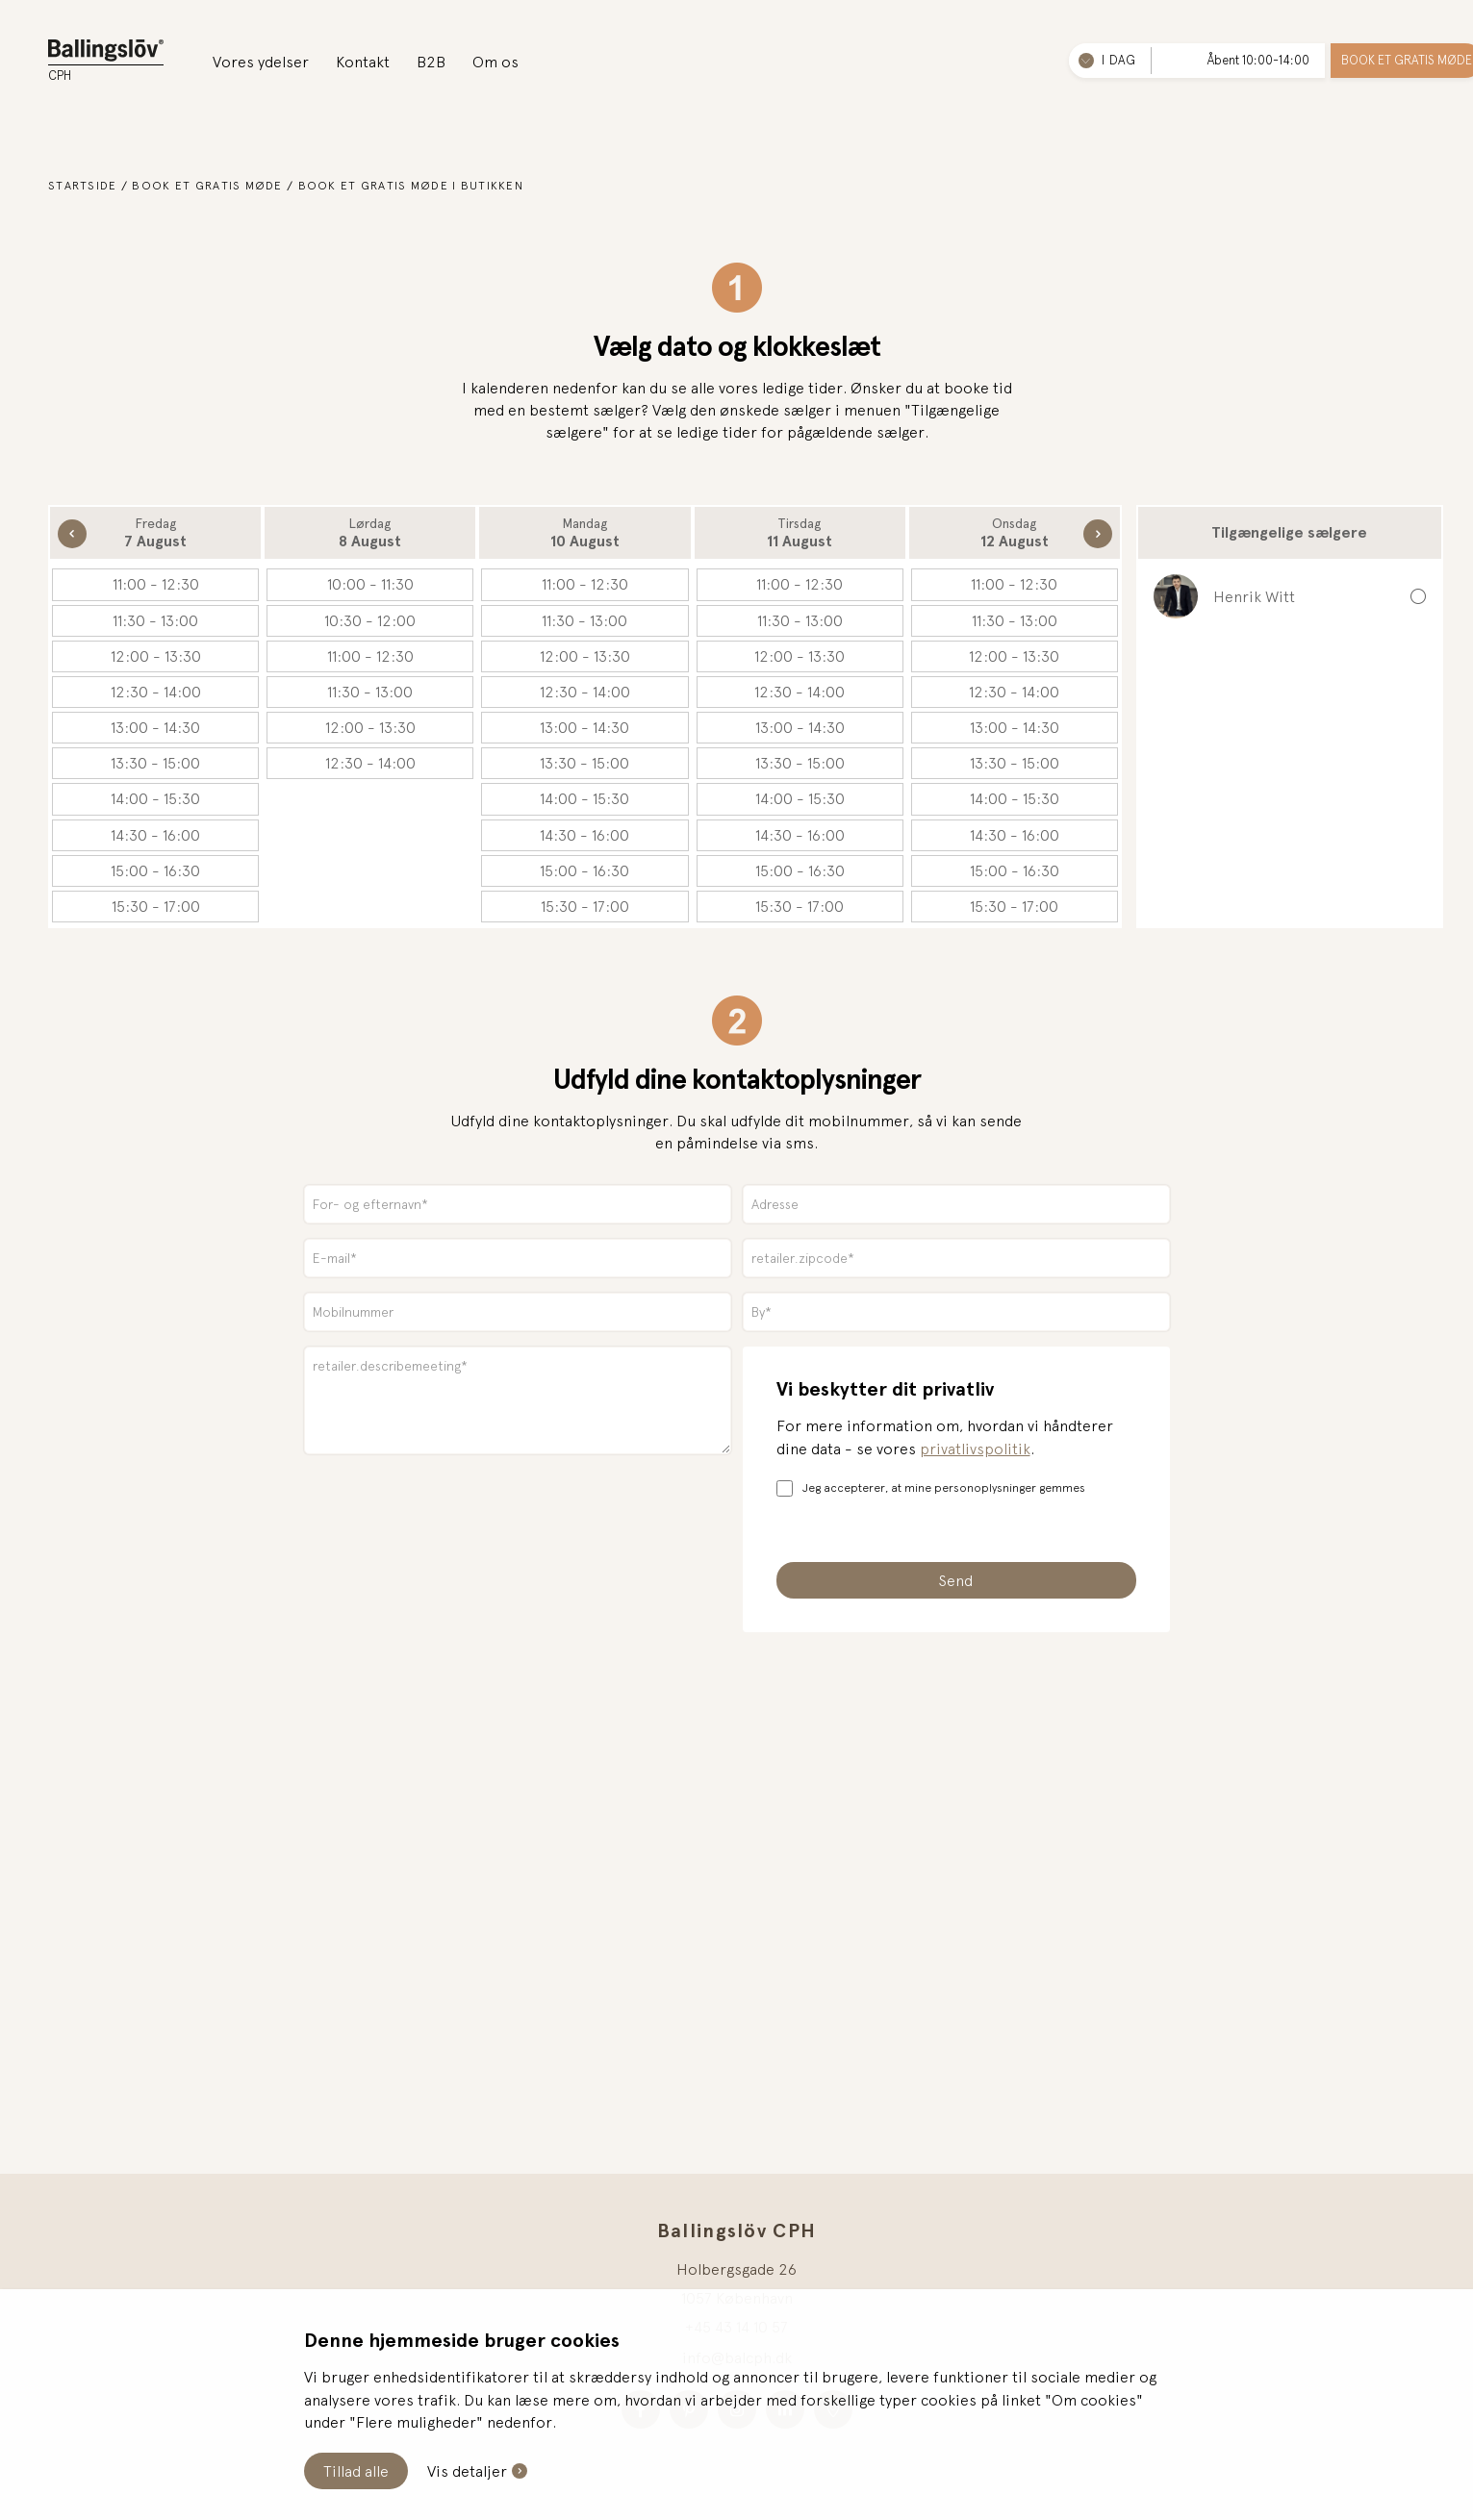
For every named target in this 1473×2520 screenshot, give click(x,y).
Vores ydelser (261, 61)
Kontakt (363, 61)
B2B (431, 61)
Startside (82, 185)
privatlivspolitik (975, 1448)
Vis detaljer (467, 2471)
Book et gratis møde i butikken (410, 185)
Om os (495, 61)
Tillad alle (356, 2471)
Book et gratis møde (207, 185)
